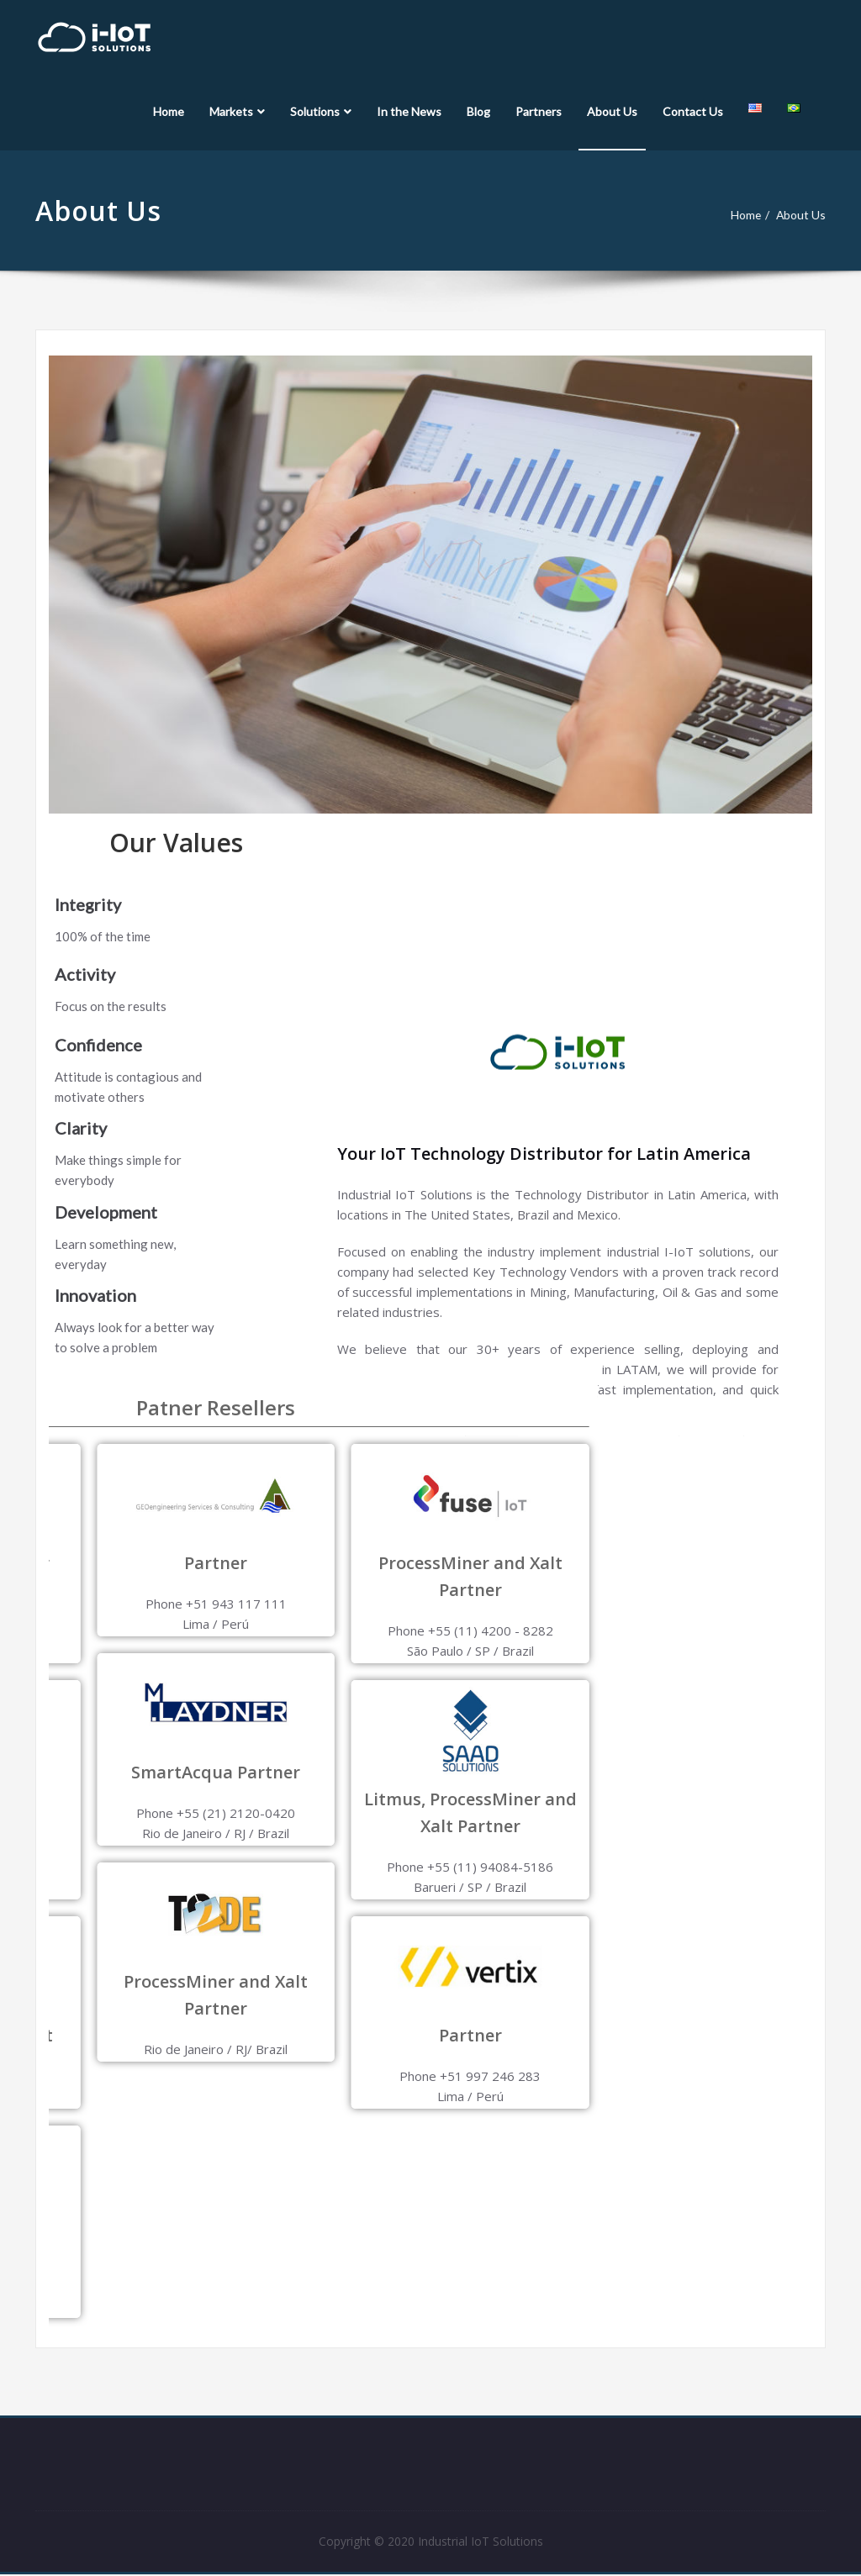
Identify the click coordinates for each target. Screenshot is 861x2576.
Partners (538, 111)
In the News (409, 111)
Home (168, 111)
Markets (237, 111)
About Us (612, 111)
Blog (478, 111)
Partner (170, 2035)
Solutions (320, 111)
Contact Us (693, 111)
